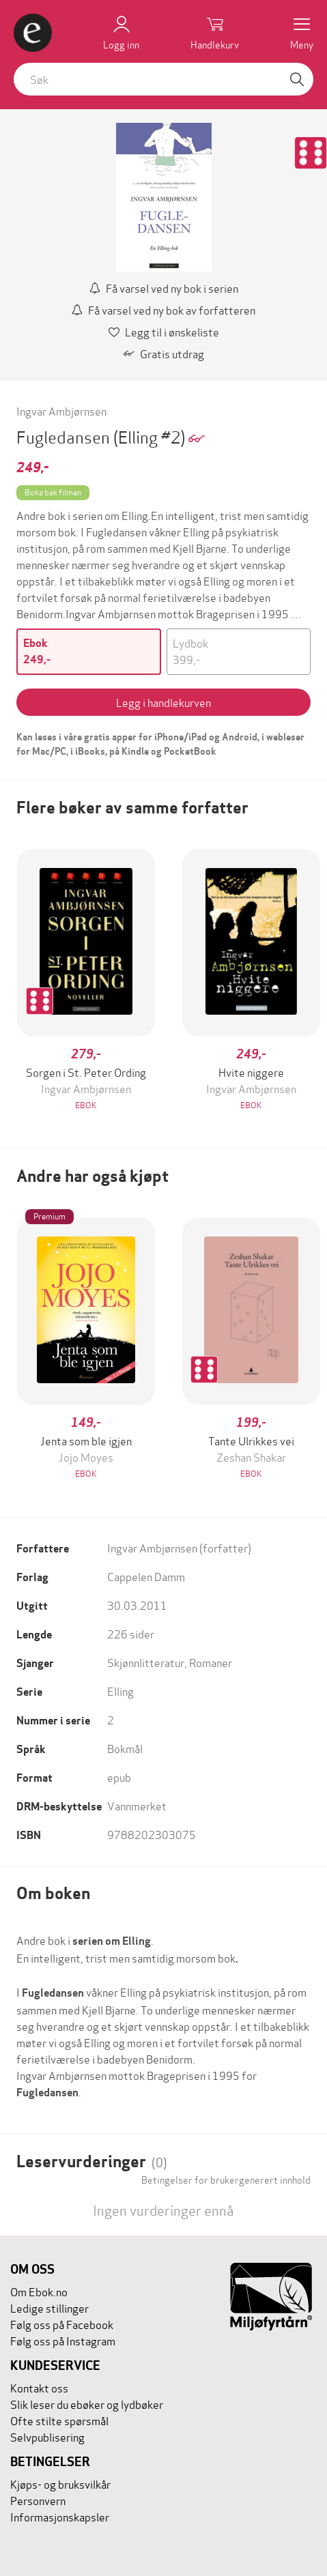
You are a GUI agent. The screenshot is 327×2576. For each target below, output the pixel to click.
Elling (120, 1690)
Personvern (38, 2500)
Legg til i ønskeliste (164, 331)
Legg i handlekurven (163, 702)
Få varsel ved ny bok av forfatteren (163, 309)
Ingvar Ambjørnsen (61, 410)
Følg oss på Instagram (62, 2340)
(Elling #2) (150, 436)
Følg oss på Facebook (61, 2324)
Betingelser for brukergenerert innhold (226, 2179)
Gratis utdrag (164, 353)
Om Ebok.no (39, 2291)
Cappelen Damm (146, 1576)
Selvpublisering (47, 2436)
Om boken (53, 1893)
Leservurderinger (91, 2161)
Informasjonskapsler (59, 2516)
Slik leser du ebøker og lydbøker (86, 2404)
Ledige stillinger (49, 2307)
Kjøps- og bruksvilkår (60, 2483)
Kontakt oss (39, 2387)
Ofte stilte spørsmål (59, 2420)
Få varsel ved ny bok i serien (163, 287)
